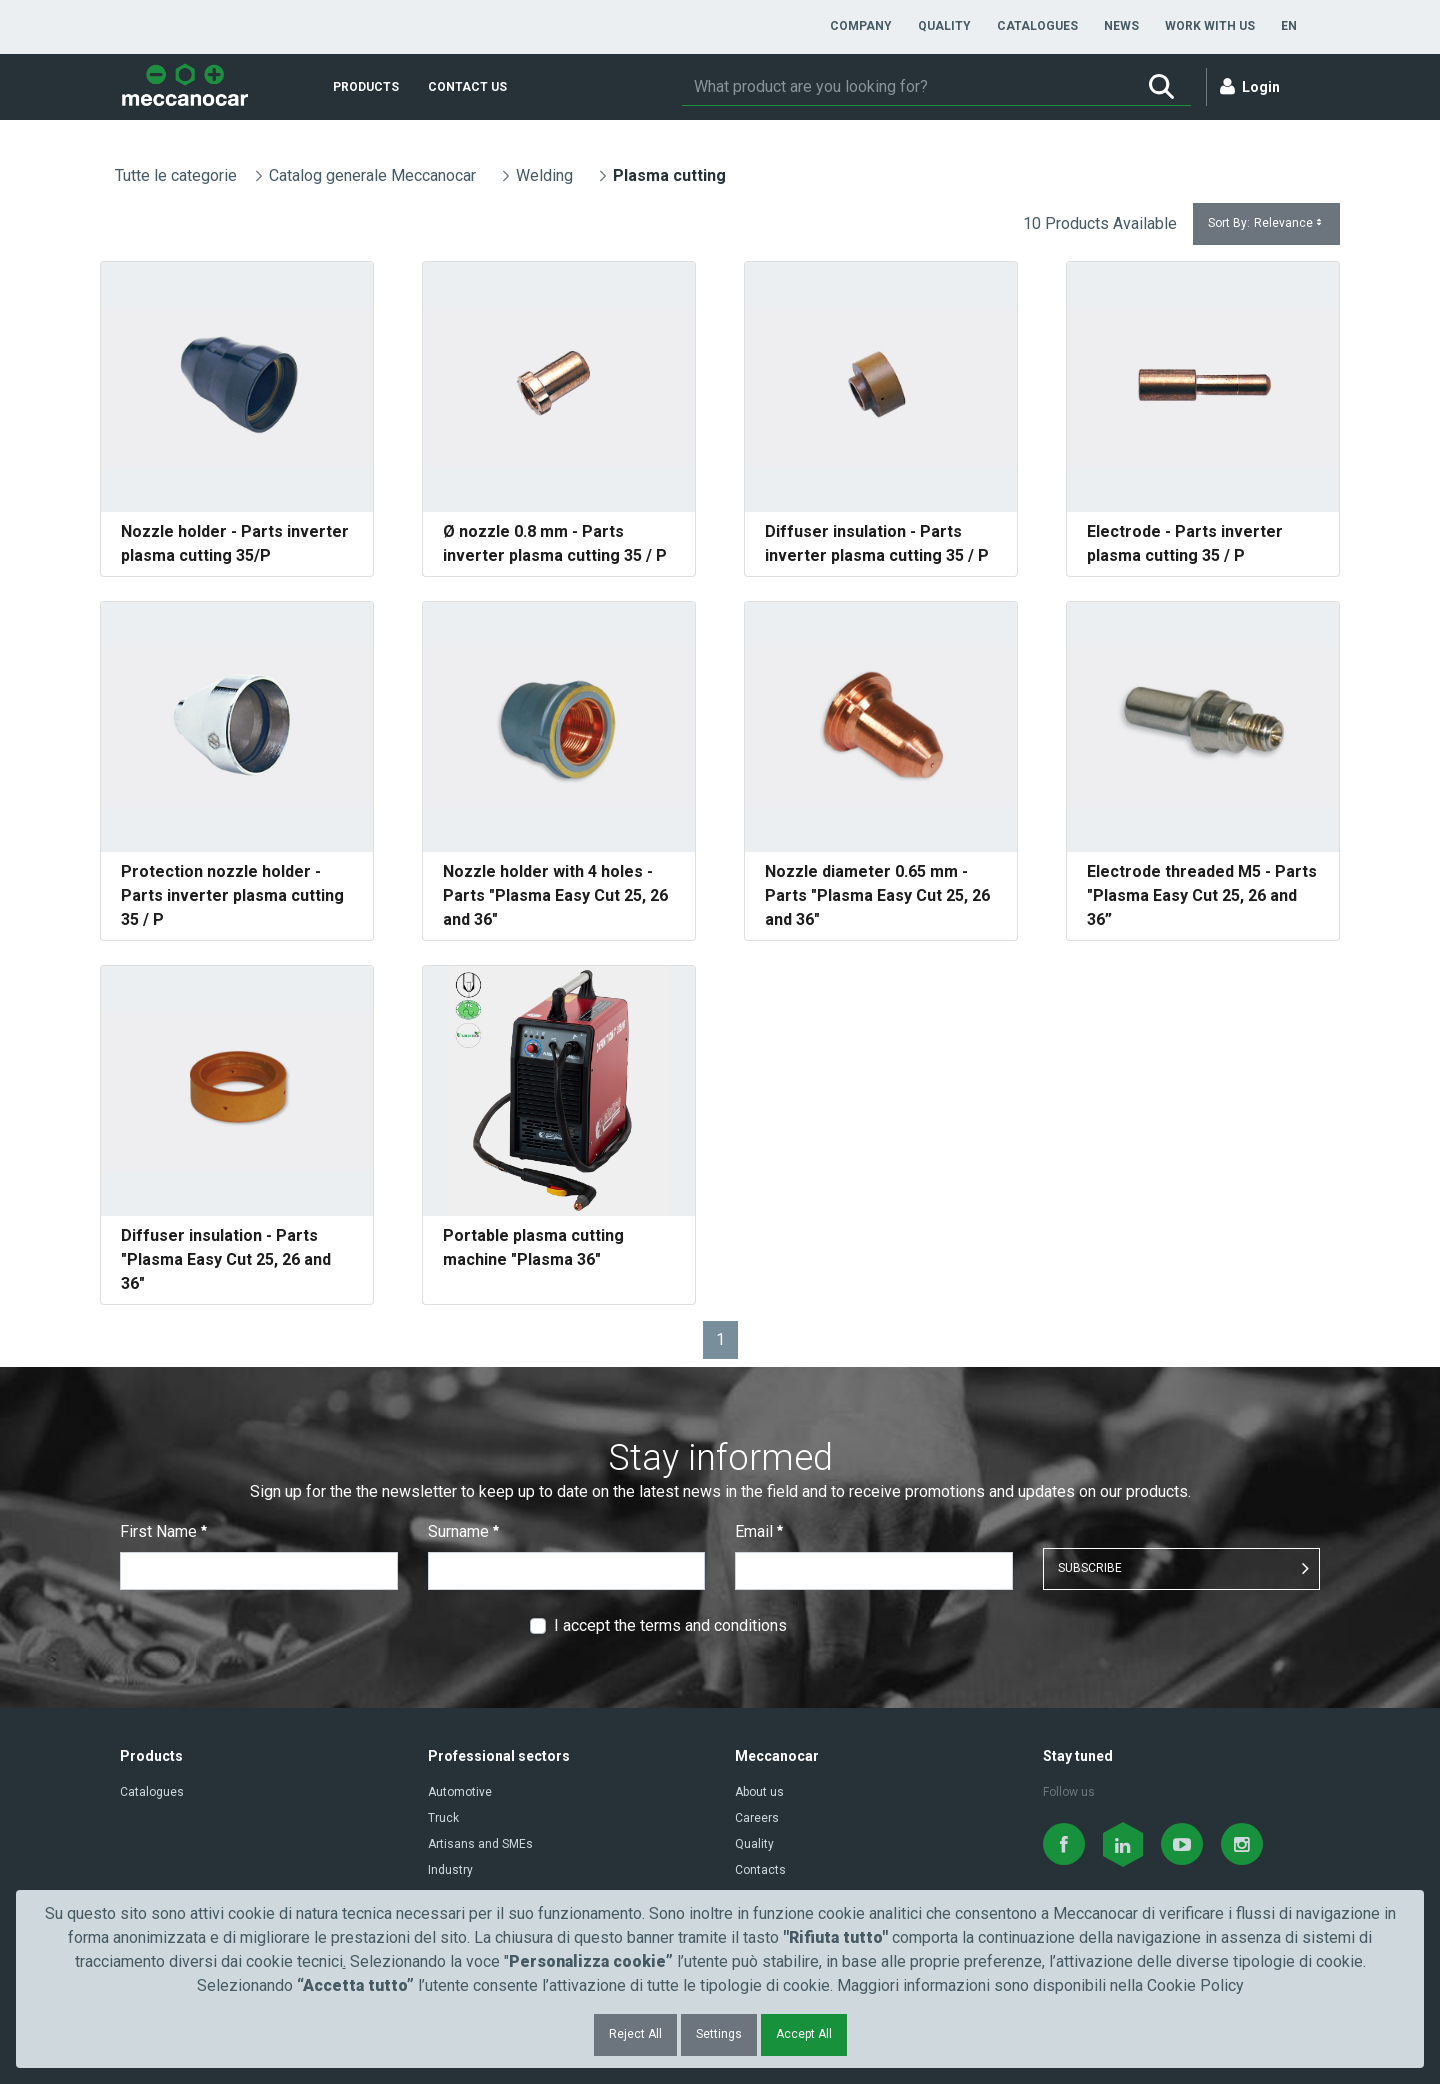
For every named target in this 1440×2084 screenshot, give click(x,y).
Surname (463, 1531)
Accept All (804, 2034)
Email (759, 1531)
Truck (443, 1818)
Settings (719, 2034)
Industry (450, 1870)
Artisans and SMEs (480, 1844)
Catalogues (152, 1792)
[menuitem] (861, 26)
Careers (757, 1818)
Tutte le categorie (176, 175)
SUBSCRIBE (1090, 1568)
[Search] (907, 87)
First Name (163, 1531)
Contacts (760, 1870)
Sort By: (1266, 223)
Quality (754, 1844)
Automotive (460, 1792)
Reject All (635, 2034)
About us (759, 1792)
